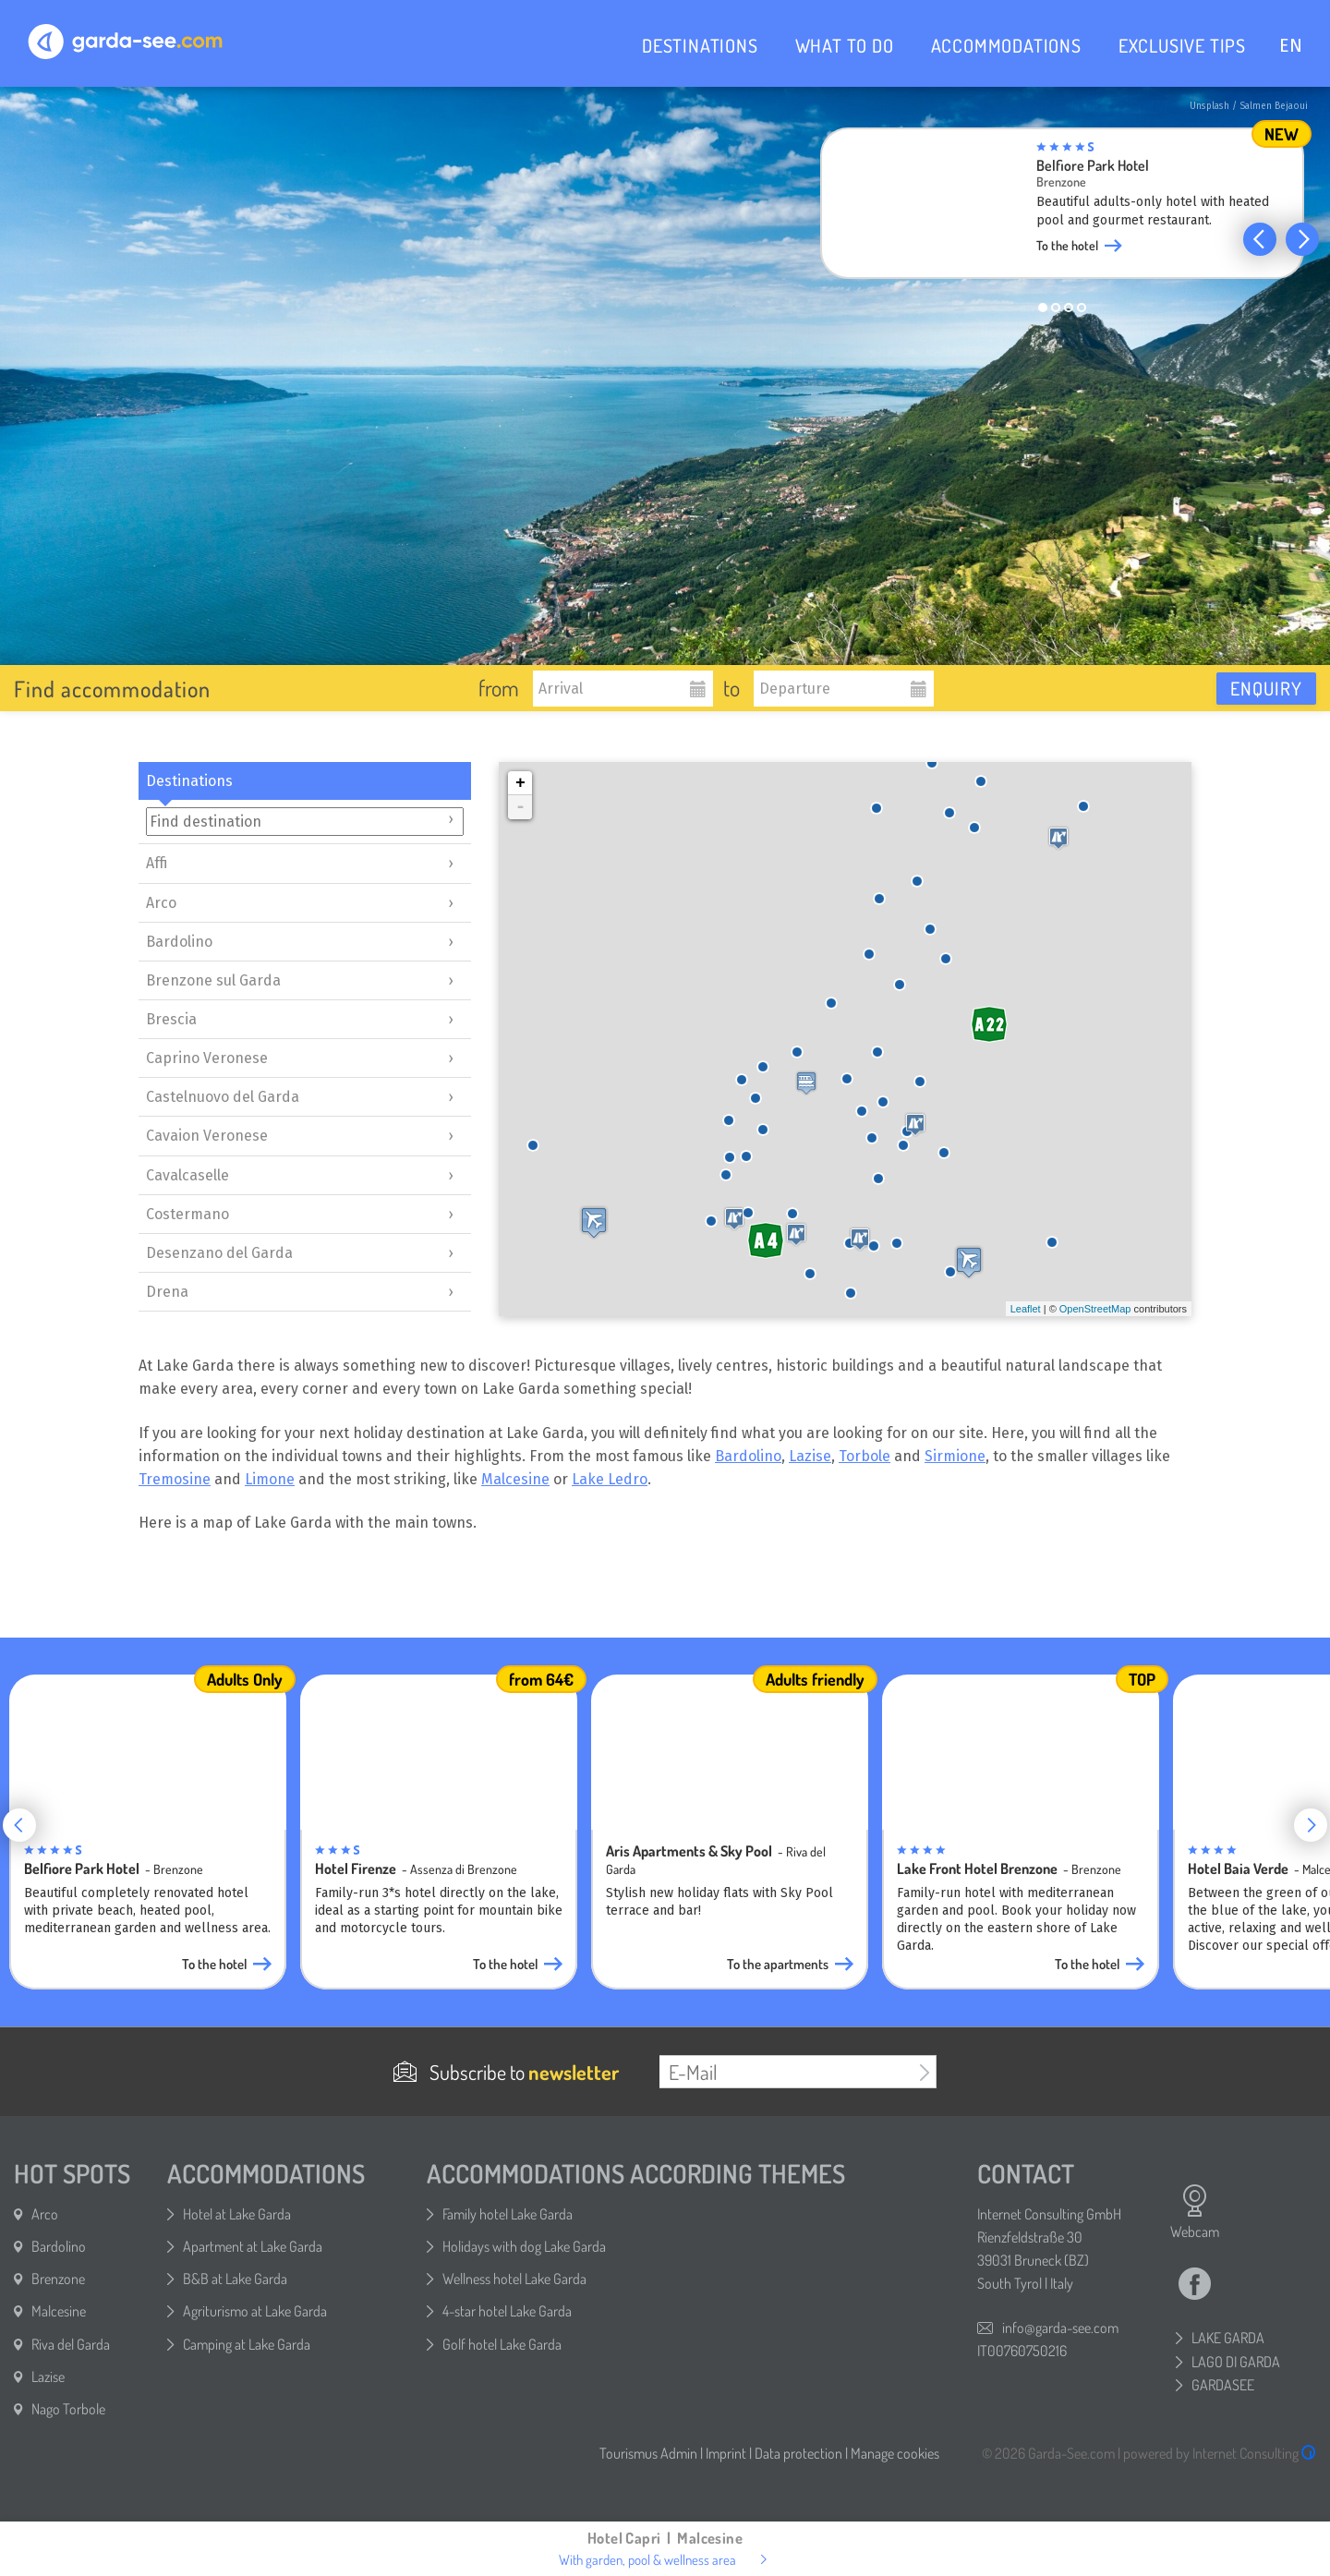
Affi (157, 863)
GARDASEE (1222, 2385)
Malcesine (515, 1479)
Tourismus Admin (648, 2453)
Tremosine (175, 1479)
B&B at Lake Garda (235, 2278)
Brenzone (58, 2278)
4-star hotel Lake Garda (507, 2311)
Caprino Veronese (207, 1058)
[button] (1259, 239)
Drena (167, 1291)
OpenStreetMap (1095, 1308)
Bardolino (179, 941)
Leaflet (1025, 1308)
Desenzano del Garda (219, 1253)
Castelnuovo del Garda (222, 1097)
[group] (1076, 208)
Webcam (1194, 2212)
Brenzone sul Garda (213, 980)
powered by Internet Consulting (1219, 2453)
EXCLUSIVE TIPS (1182, 45)
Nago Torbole (68, 2409)
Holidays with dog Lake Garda (524, 2246)
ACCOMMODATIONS (1006, 45)
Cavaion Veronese (207, 1135)
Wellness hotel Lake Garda (514, 2278)
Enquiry (1266, 688)
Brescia (171, 1019)
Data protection (798, 2453)
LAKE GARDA (1227, 2337)
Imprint (726, 2453)
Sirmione (955, 1456)
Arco (161, 903)
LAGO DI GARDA (1235, 2361)
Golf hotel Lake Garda (502, 2344)
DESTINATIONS (700, 45)
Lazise (810, 1456)
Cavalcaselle (187, 1175)
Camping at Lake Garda (246, 2344)
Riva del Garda (70, 2344)
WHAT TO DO (844, 45)
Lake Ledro (609, 1479)
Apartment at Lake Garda (252, 2246)
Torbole (864, 1456)
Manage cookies (895, 2453)
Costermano (187, 1214)
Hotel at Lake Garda (237, 2214)
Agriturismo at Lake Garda (255, 2311)
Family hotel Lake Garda (507, 2214)
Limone (270, 1479)
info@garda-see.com (1060, 2327)
